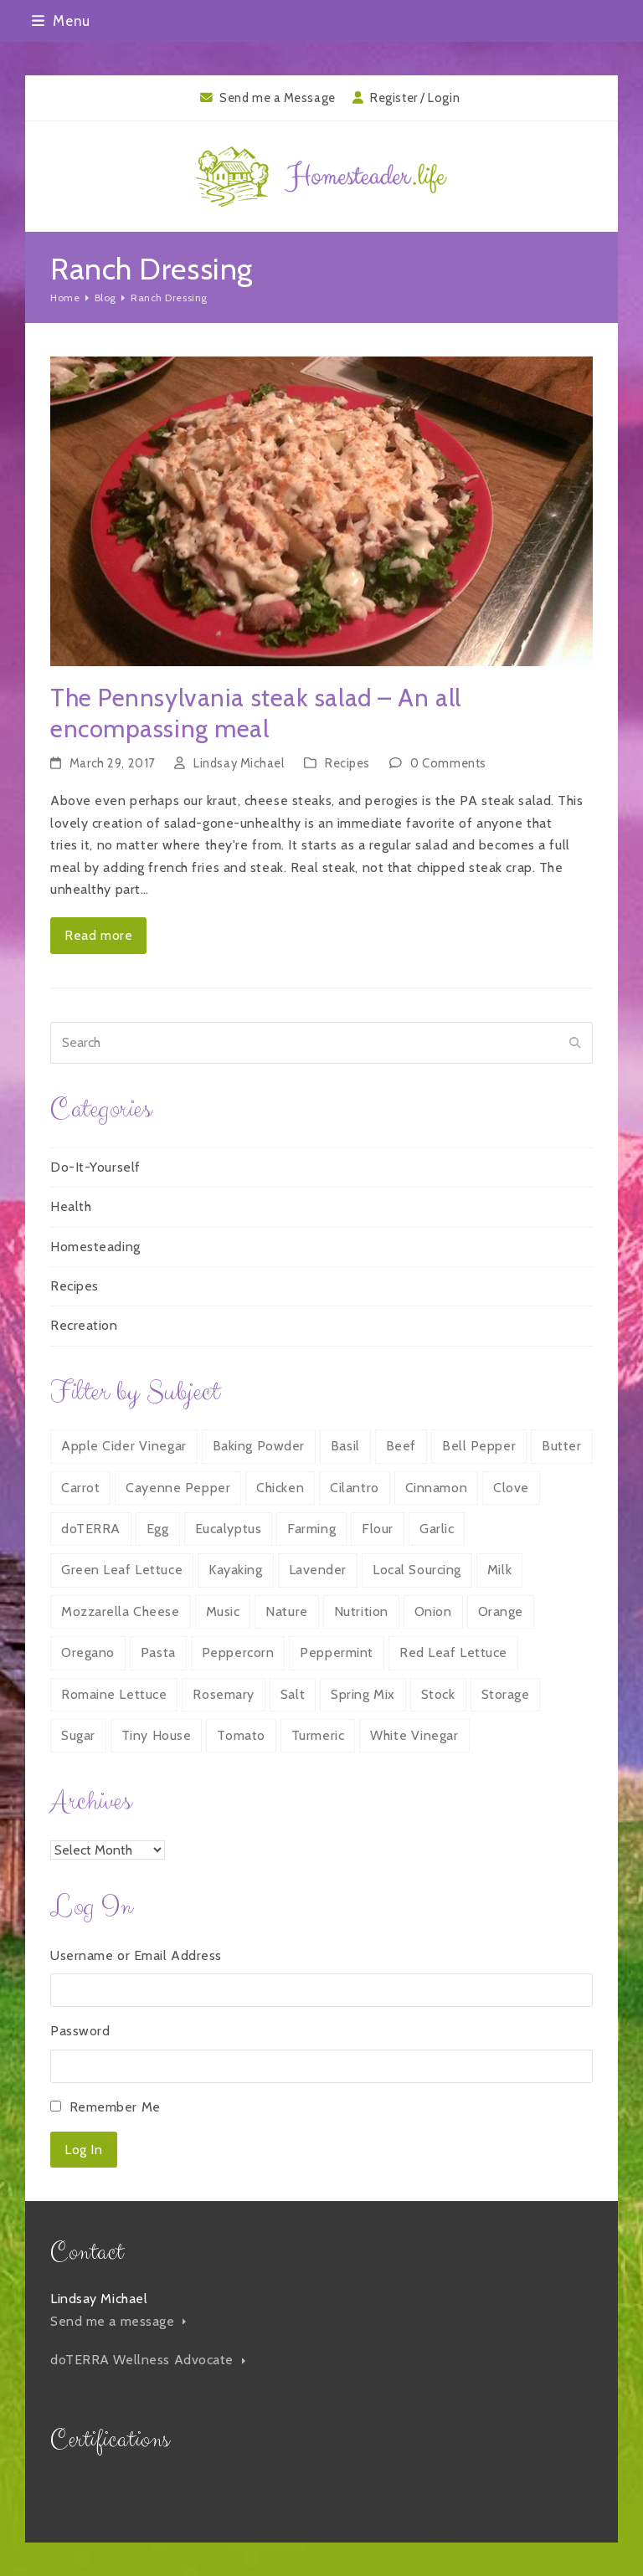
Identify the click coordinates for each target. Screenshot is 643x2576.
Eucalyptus (228, 1529)
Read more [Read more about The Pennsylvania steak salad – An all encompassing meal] (98, 935)
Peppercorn (238, 1652)
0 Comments (448, 763)
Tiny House (156, 1735)
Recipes (347, 763)
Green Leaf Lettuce (122, 1570)
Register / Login (415, 97)
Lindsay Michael (238, 763)
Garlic (436, 1529)
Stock (438, 1694)
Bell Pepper (479, 1446)
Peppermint (336, 1652)
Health (70, 1206)
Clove (511, 1488)
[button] (61, 20)
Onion (433, 1611)
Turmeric (317, 1735)
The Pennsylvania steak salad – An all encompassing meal (255, 713)
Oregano (88, 1652)
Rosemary (223, 1694)
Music (223, 1611)
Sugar (78, 1735)
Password (80, 2031)
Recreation (84, 1325)
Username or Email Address (136, 1955)
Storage (505, 1694)
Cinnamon (436, 1488)
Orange (500, 1611)
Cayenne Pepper (178, 1488)
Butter (561, 1446)
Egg (158, 1529)
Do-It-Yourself (95, 1167)
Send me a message (118, 2321)
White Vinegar (414, 1735)
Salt (292, 1694)
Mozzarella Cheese (120, 1611)
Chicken (280, 1488)
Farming (311, 1529)
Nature (286, 1611)
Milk (499, 1570)
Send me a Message (277, 97)
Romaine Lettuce (114, 1694)
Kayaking (235, 1570)
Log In (83, 2150)
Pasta (158, 1652)
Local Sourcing (417, 1570)
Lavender (318, 1570)
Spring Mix (363, 1694)
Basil (345, 1446)
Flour (378, 1529)
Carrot (80, 1488)
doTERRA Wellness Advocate (147, 2360)
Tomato (241, 1735)
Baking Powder (259, 1446)
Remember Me (115, 2107)
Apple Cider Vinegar (124, 1446)
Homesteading (95, 1247)
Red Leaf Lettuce (453, 1652)
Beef (401, 1446)
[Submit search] (575, 1042)
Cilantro (354, 1488)
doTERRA (91, 1529)
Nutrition (361, 1611)
